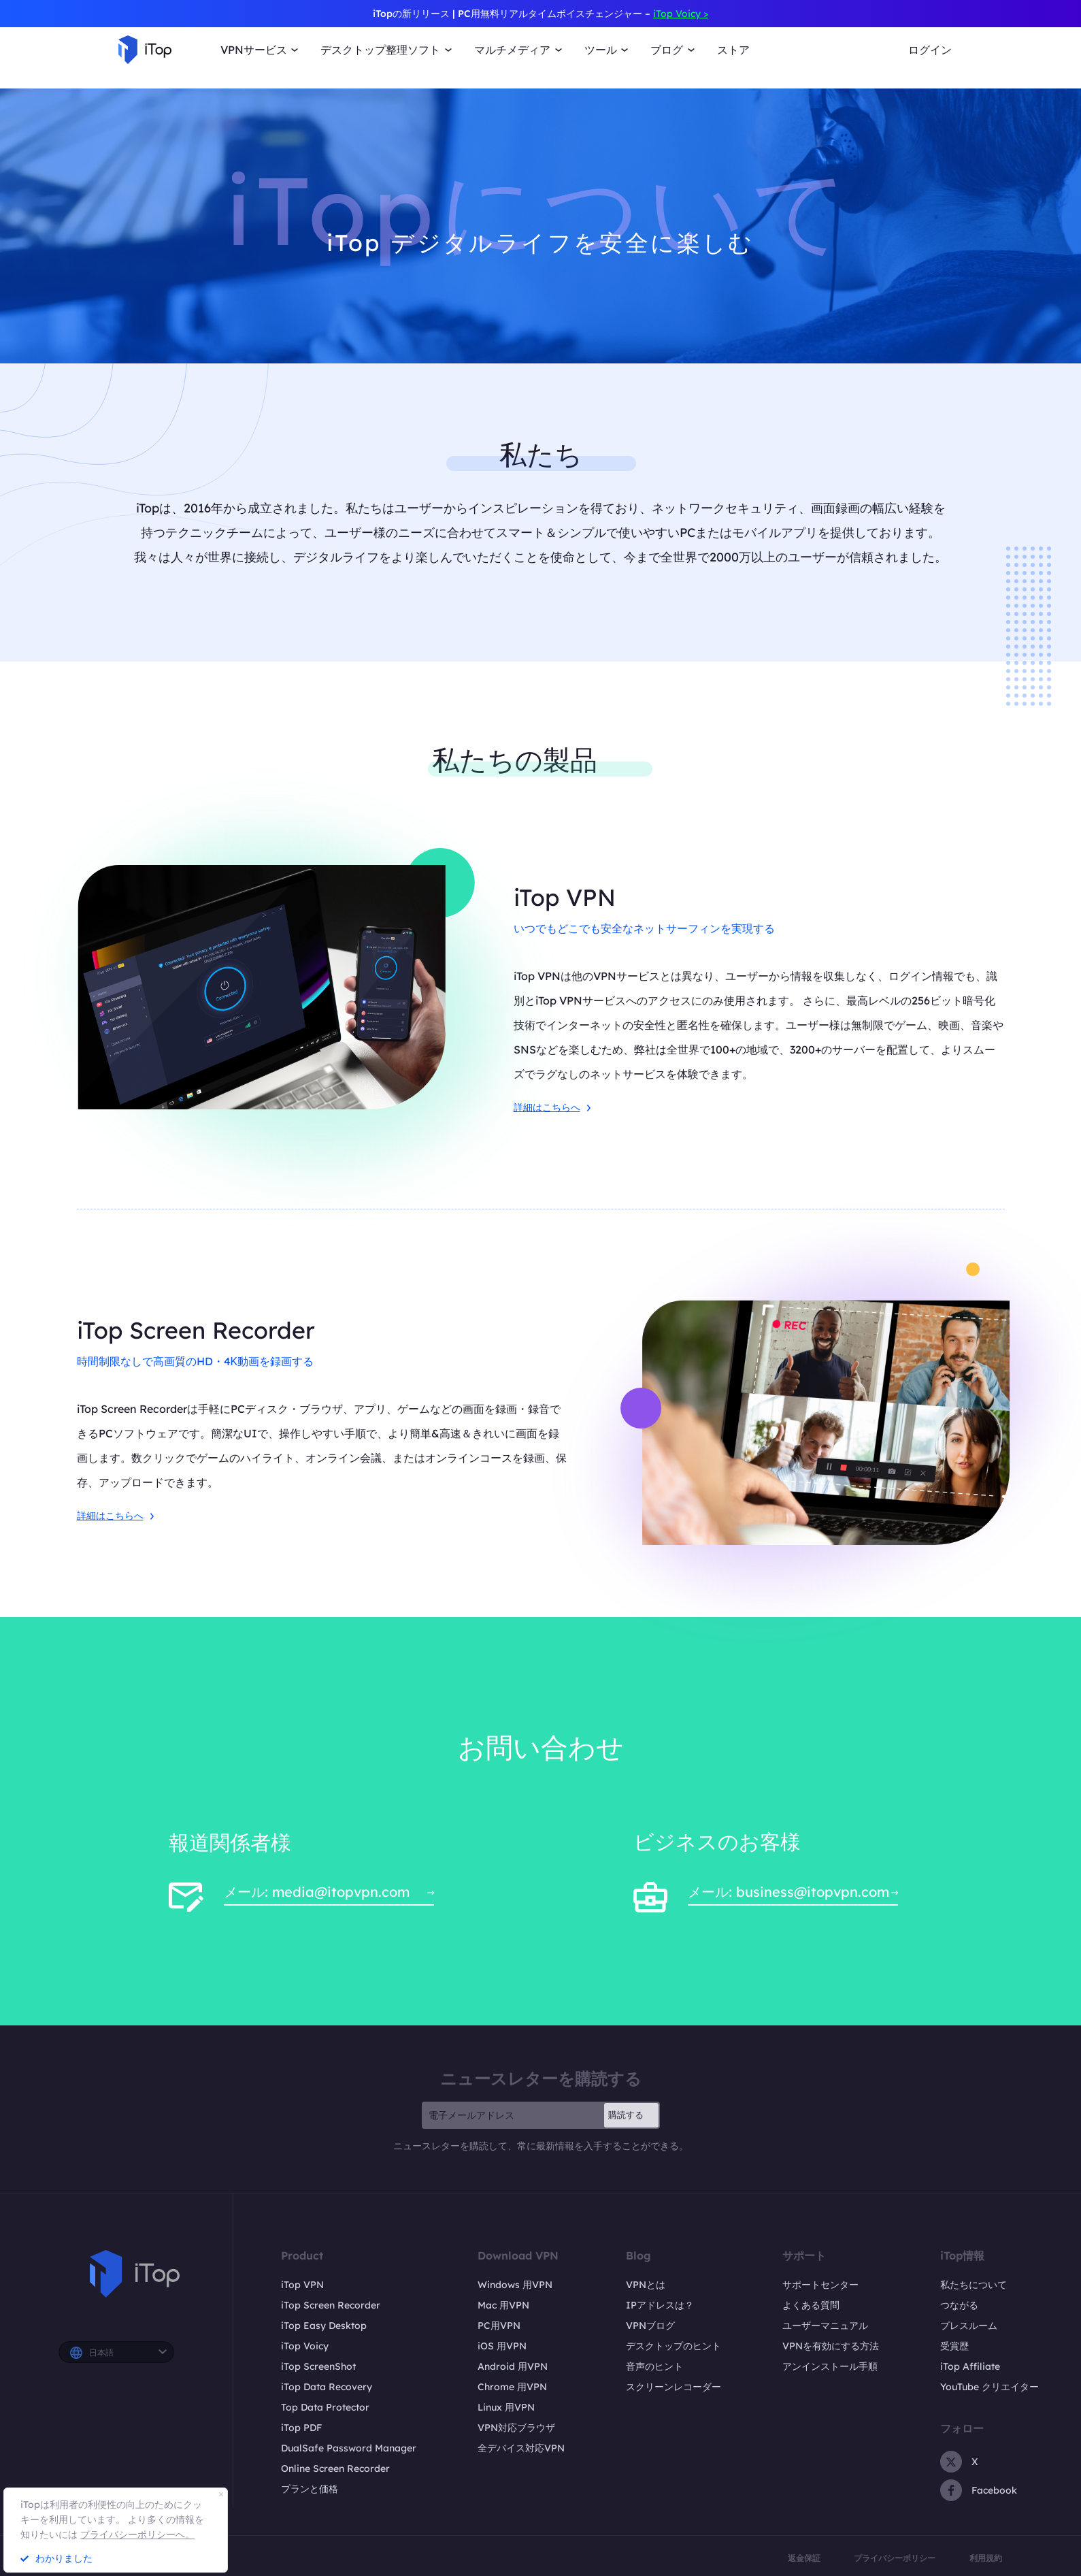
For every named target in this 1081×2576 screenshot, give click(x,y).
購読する (626, 2114)
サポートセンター (820, 2285)
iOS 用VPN (502, 2346)
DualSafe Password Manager (348, 2448)
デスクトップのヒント (673, 2346)
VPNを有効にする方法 (830, 2346)
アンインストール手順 (830, 2366)
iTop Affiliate (970, 2366)
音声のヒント (654, 2366)
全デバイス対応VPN (521, 2448)
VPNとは (645, 2285)
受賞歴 (954, 2346)
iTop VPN (302, 2285)
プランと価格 (309, 2489)
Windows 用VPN (515, 2285)
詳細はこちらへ (552, 1107)
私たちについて (973, 2285)
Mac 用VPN (503, 2305)
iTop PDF (301, 2428)
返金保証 (804, 2558)
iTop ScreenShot (318, 2366)
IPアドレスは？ (660, 2305)
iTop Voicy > (680, 13)
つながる (959, 2305)
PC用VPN (499, 2325)
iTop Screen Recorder (330, 2305)
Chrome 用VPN (512, 2387)
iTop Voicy (305, 2346)
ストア (733, 49)
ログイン (930, 49)
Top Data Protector (325, 2407)
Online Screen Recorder (335, 2468)
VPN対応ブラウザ (516, 2428)
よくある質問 (810, 2305)
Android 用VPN (513, 2366)
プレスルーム (968, 2325)
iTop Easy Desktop (324, 2325)
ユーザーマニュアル (825, 2325)
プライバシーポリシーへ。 (137, 2534)
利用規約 (985, 2558)
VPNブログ (650, 2325)
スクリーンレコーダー (673, 2387)
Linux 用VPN (506, 2407)
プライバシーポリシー (894, 2558)
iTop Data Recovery (326, 2387)
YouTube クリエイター (989, 2387)
